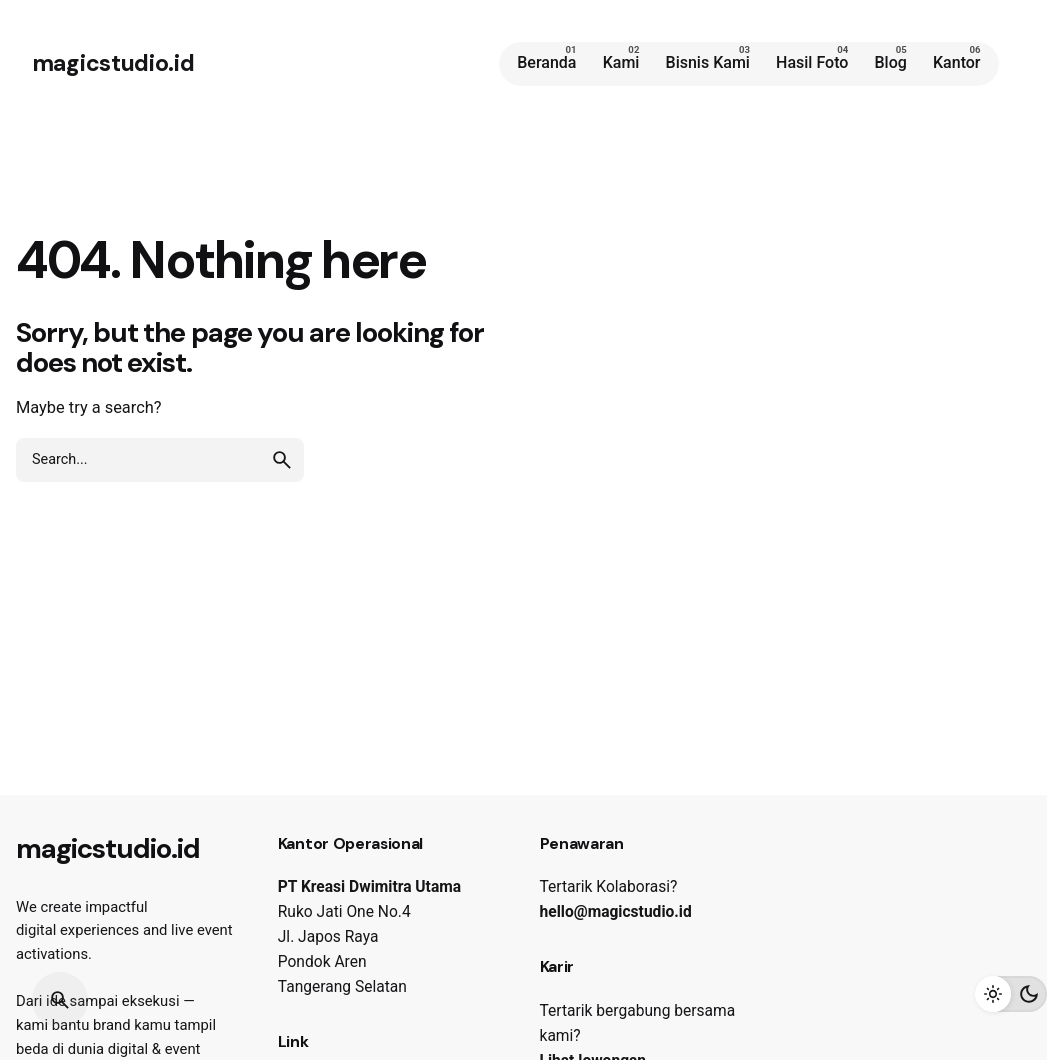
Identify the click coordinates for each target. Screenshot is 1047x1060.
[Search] (60, 1000)
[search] (282, 460)
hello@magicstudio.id (616, 912)
